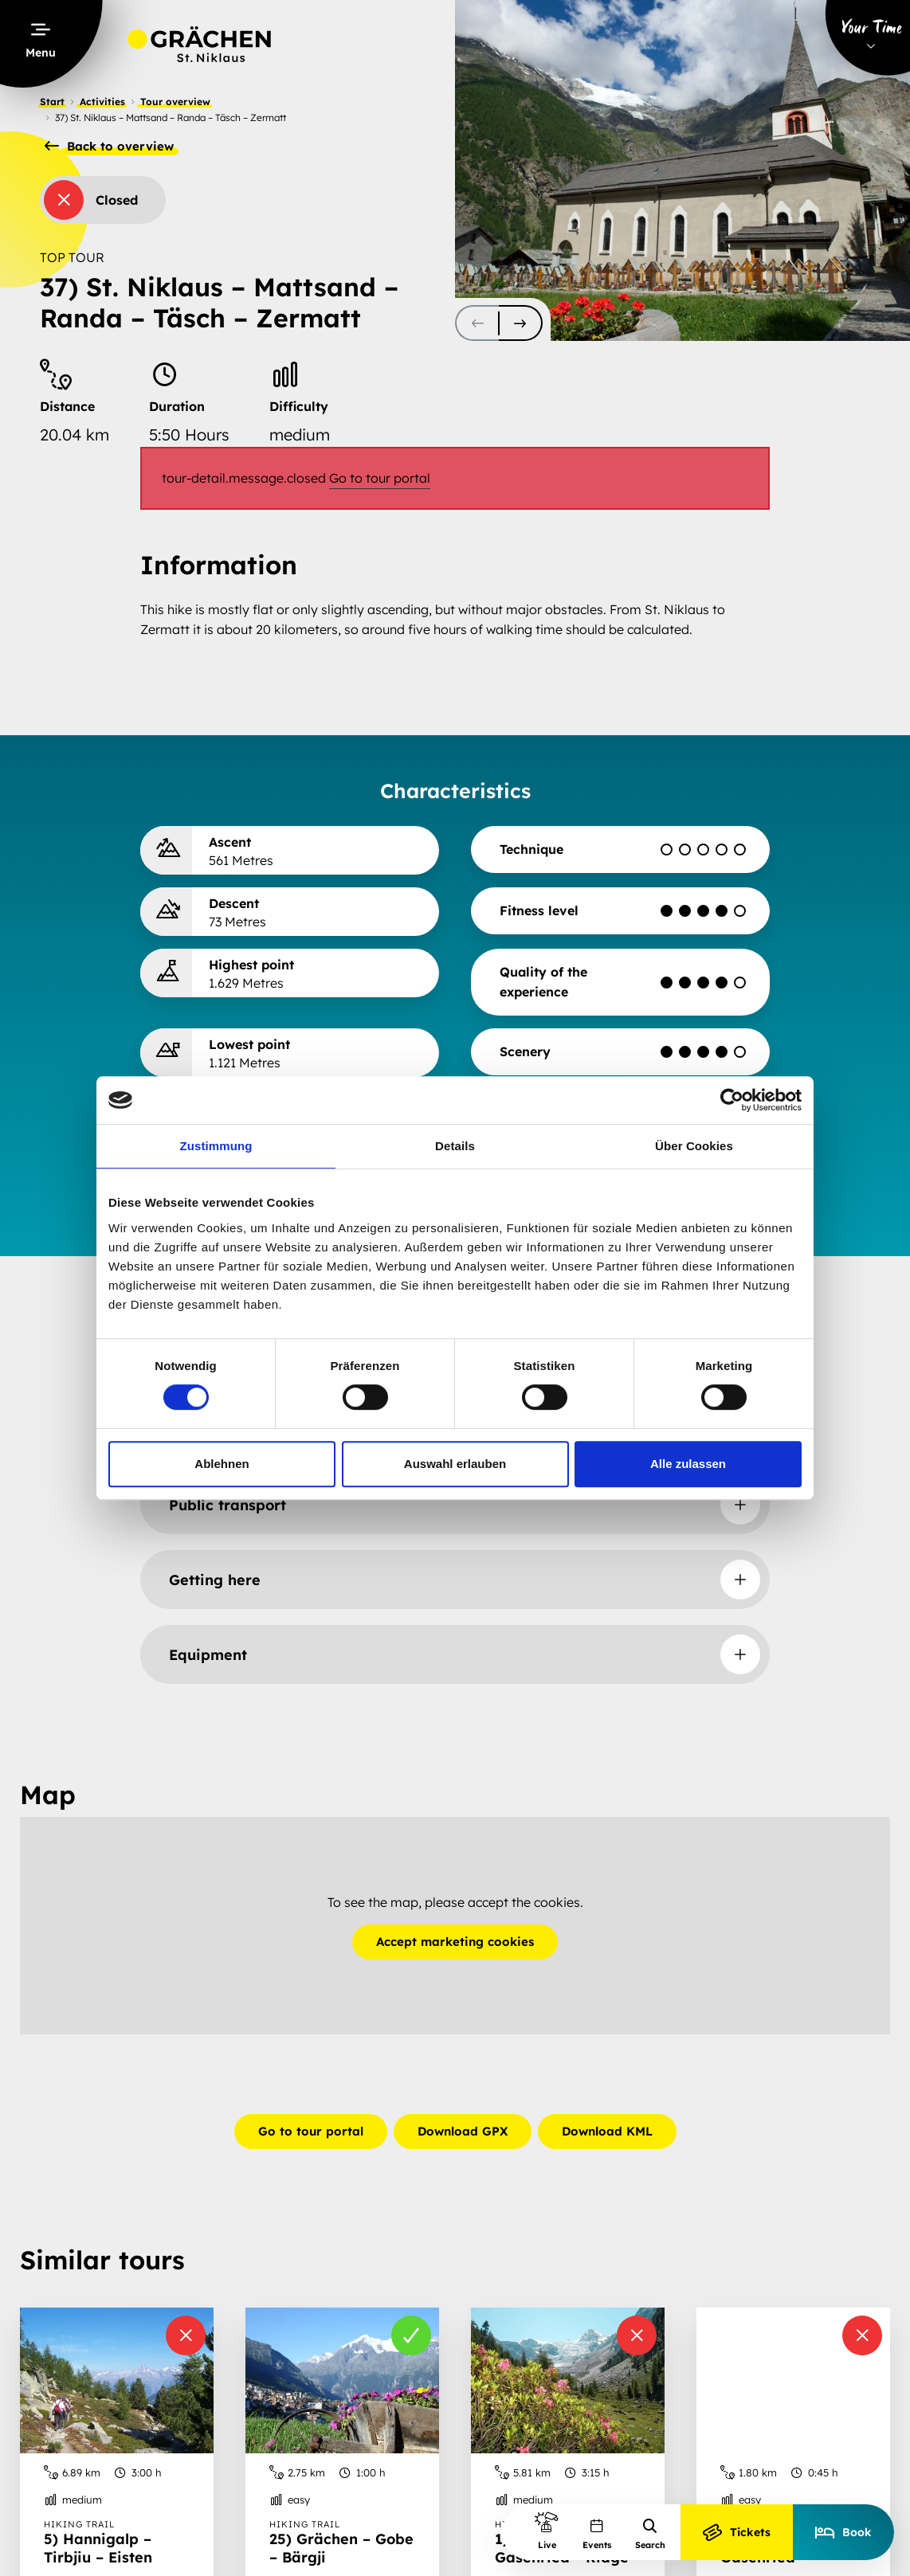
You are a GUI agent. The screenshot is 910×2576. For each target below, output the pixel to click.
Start (52, 102)
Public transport (227, 1505)
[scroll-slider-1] (521, 323)
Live (547, 2530)
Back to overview (109, 146)
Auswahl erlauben (455, 1463)
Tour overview (175, 102)
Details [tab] (455, 1146)
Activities (102, 102)
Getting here (215, 1580)
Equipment (208, 1655)
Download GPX (463, 2131)
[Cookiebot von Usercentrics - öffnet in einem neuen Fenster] (732, 1100)
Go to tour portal (379, 478)
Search (650, 2534)
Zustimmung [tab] (216, 1146)
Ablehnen (221, 1463)
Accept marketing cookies (455, 1941)
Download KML (607, 2131)
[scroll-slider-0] (477, 323)
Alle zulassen (688, 1463)
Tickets (737, 2532)
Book (843, 2532)
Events (596, 2534)
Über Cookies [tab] (694, 1146)
